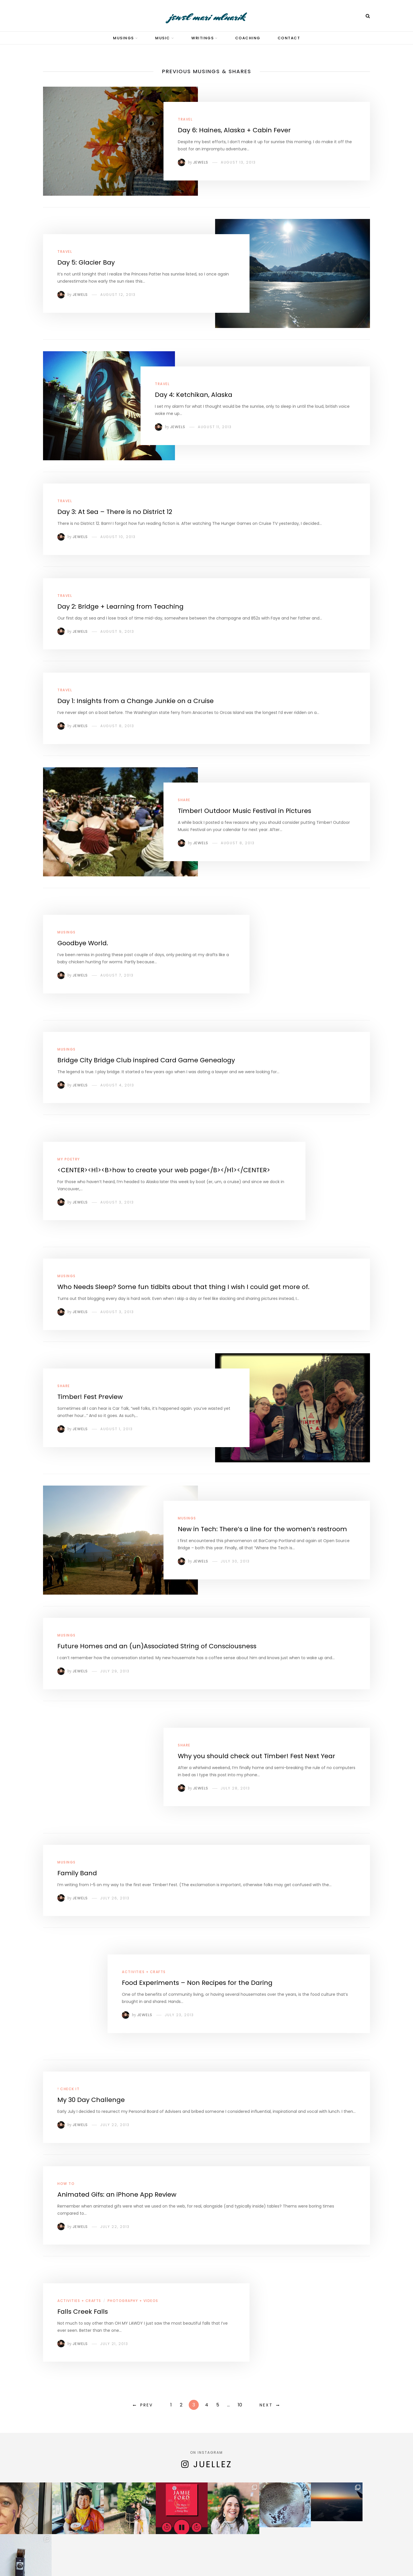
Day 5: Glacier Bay (86, 262)
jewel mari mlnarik (206, 16)
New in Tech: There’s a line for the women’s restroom (262, 1529)
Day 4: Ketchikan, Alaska (193, 394)
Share (184, 799)
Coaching (247, 38)
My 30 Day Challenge (91, 2099)
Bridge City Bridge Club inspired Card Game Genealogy (146, 1060)
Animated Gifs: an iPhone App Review (116, 2194)
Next (266, 2405)
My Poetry (68, 1159)
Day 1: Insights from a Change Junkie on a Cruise (135, 700)
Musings (123, 38)
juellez (212, 2464)
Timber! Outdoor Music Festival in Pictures (244, 810)
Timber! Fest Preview (90, 1396)
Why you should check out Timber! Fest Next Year (256, 1756)
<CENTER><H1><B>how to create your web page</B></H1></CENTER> (163, 1170)
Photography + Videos (133, 2300)
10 (240, 2405)
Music (162, 38)
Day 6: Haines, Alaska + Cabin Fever (234, 130)
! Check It (68, 2088)
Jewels (200, 162)
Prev (146, 2405)
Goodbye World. (82, 943)
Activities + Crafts (144, 1971)
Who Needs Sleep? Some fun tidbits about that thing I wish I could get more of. (183, 1286)
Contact (289, 38)
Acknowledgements (235, 2555)
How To (66, 2183)
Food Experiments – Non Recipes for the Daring (197, 1982)
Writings (202, 38)
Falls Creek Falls (82, 2311)
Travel (185, 119)
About (162, 2555)
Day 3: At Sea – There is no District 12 (114, 511)
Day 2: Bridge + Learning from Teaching (120, 606)
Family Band (77, 1873)
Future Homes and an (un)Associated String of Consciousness (156, 1646)
